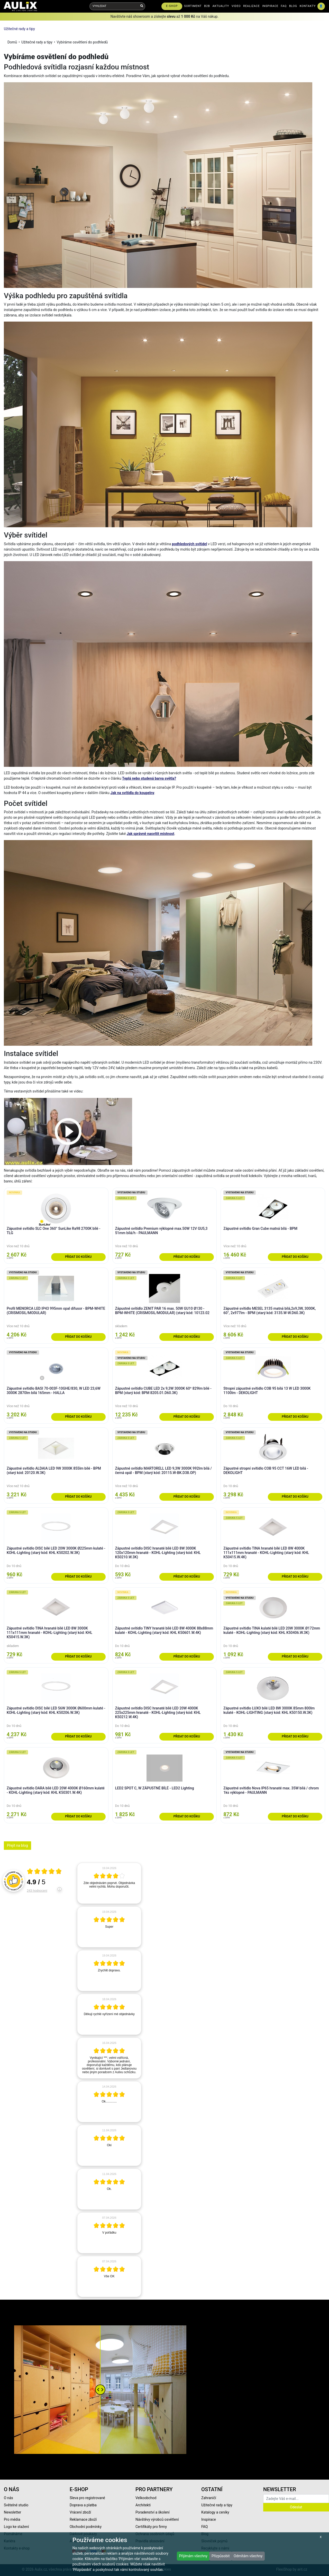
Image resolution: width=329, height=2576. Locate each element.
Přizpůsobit (221, 2556)
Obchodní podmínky (86, 2527)
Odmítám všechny (248, 2556)
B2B (207, 6)
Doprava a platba (83, 2505)
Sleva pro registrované (87, 2498)
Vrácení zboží (80, 2512)
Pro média (12, 2519)
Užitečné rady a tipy (19, 29)
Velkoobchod (145, 2498)
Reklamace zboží (83, 2519)
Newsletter (12, 2512)
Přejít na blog (17, 1845)
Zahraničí (208, 2498)
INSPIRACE (270, 6)
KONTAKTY (308, 6)
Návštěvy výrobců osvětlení (157, 2519)
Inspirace (208, 2519)
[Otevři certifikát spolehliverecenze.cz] (44, 1872)
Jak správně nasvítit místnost (150, 834)
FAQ (284, 6)
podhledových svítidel (189, 544)
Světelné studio (16, 2505)
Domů (12, 42)
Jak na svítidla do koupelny (132, 793)
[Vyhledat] (142, 6)
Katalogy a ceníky (215, 2512)
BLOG (293, 6)
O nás (8, 2498)
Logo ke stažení (16, 2527)
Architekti (143, 2505)
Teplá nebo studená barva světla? (149, 778)
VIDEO (236, 6)
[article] (109, 1883)
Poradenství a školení (152, 2512)
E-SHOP (172, 6)
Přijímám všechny (193, 2556)
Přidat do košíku (78, 1257)
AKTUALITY (221, 6)
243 (37, 1890)
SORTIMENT (193, 6)
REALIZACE (251, 6)
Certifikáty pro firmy (151, 2527)
